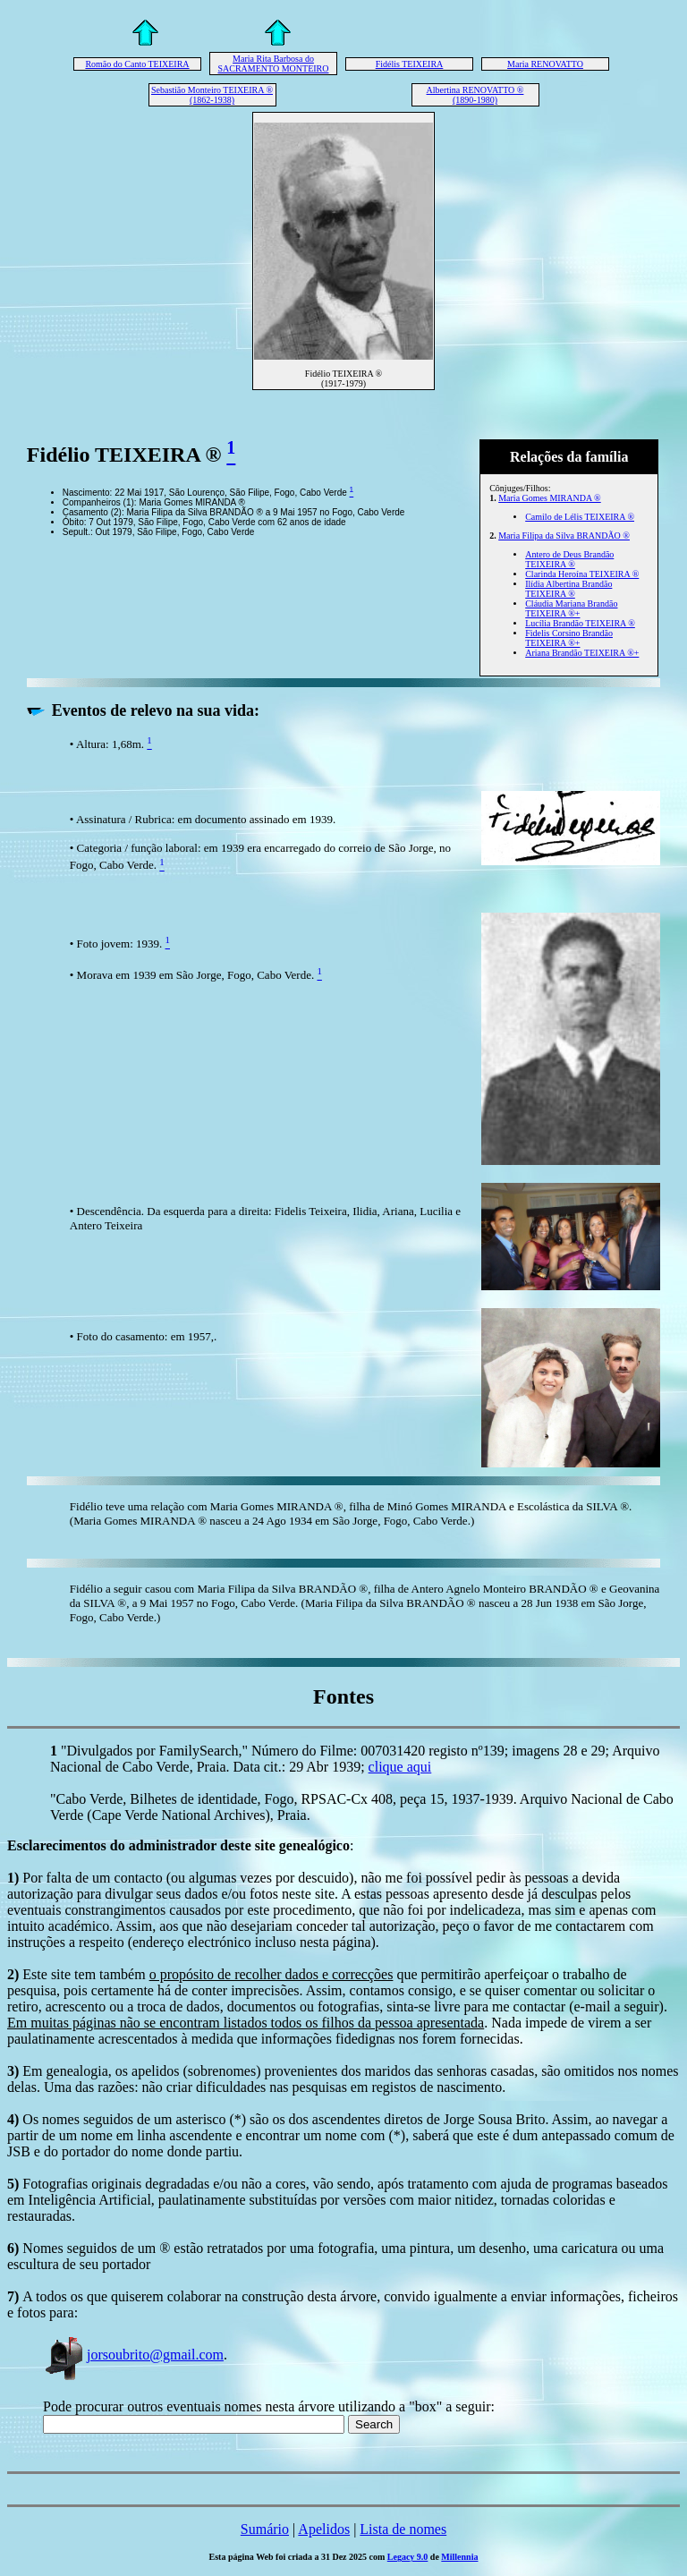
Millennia (459, 2557)
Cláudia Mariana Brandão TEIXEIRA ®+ (571, 608)
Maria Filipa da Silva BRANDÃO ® (564, 535)
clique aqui (400, 1766)
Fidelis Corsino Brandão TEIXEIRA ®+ (569, 638)
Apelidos (324, 2529)
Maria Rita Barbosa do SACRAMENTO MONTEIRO (273, 63)
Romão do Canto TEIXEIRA (137, 64)
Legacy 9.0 (407, 2557)
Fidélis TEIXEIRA (410, 64)
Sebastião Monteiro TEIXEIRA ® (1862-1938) (212, 95)
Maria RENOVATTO (545, 64)
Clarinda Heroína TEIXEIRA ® (582, 574)
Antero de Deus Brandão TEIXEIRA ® (569, 559)
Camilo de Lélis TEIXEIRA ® (579, 517)
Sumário (265, 2529)
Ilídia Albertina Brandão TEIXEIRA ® (568, 589)
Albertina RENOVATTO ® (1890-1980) (475, 95)
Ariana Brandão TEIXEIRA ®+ (582, 653)
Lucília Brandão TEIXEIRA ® (580, 623)
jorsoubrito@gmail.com (133, 2354)
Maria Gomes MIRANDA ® (549, 498)
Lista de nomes (403, 2529)
